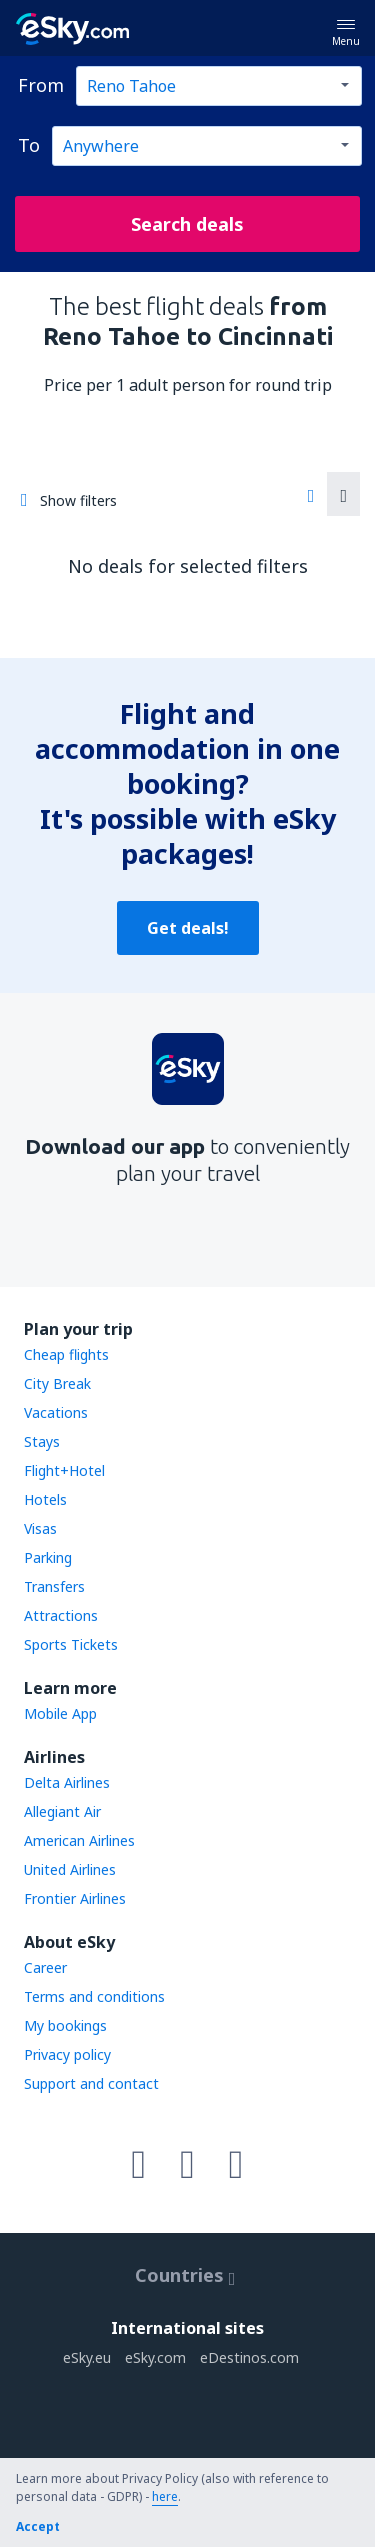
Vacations (56, 1412)
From (41, 85)
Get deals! (188, 928)
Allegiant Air (62, 1811)
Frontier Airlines (75, 1898)
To (29, 145)
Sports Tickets (71, 1644)
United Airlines (70, 1869)
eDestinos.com (249, 2357)
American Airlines (79, 1840)
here (165, 2496)
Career (45, 1967)
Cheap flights (66, 1354)
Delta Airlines (67, 1782)
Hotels (45, 1499)
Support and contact (91, 2083)
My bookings (65, 2025)
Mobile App (60, 1713)
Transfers (54, 1586)
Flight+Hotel (64, 1470)
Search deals (187, 224)
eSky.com (155, 2357)
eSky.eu (87, 2357)
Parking (48, 1557)
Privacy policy (67, 2054)
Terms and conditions (94, 1996)
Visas (40, 1528)
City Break (57, 1383)
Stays (42, 1441)
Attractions (61, 1615)
